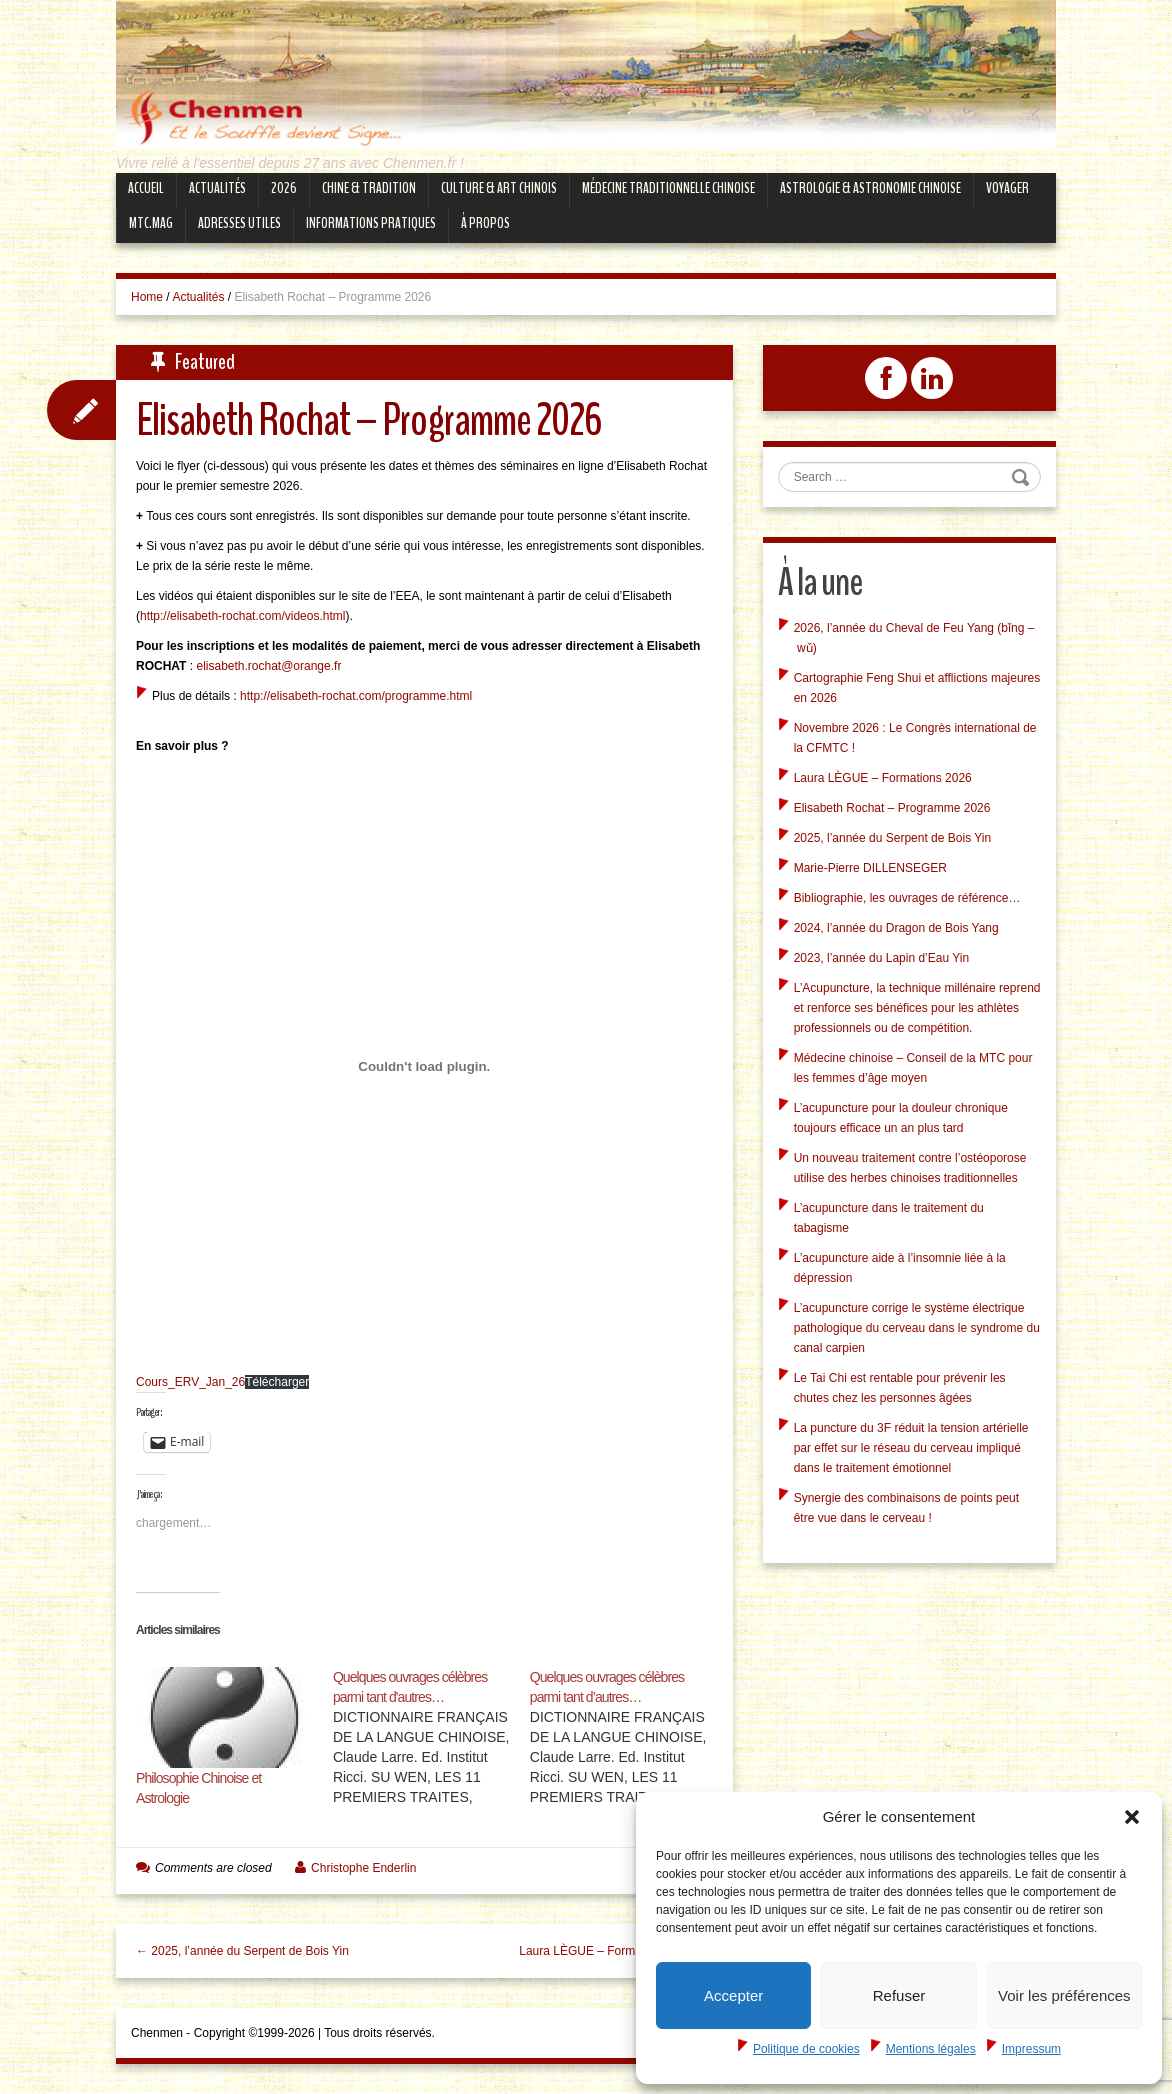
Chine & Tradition (369, 188)
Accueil (146, 188)
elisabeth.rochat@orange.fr (268, 666)
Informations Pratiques (371, 223)
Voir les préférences (1064, 1995)
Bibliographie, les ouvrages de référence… (907, 898)
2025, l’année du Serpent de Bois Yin (892, 838)
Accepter (733, 1995)
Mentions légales (931, 2049)
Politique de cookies (806, 2049)
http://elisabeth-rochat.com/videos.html (242, 616)
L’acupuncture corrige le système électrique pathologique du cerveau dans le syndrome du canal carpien (917, 1328)
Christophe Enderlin (363, 1868)
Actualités (217, 188)
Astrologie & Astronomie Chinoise (870, 188)
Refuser (899, 1995)
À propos (485, 223)
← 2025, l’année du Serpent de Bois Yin (242, 1951)
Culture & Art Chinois (499, 188)
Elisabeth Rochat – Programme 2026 (892, 808)
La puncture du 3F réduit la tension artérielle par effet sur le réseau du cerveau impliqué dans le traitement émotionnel (911, 1448)
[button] (1132, 1817)
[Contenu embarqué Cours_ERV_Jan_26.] (424, 1066)
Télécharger (277, 1382)
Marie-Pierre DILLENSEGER (870, 868)
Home (147, 297)
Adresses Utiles (239, 223)
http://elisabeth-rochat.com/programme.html (356, 696)
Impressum (1031, 2049)
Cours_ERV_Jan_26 (190, 1382)
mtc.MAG (151, 223)
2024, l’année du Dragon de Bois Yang (896, 928)
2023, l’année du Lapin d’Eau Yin (881, 958)
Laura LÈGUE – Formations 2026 (883, 778)
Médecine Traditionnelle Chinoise (668, 188)
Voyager (1007, 188)
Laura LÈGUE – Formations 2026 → (615, 1951)
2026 (284, 188)
